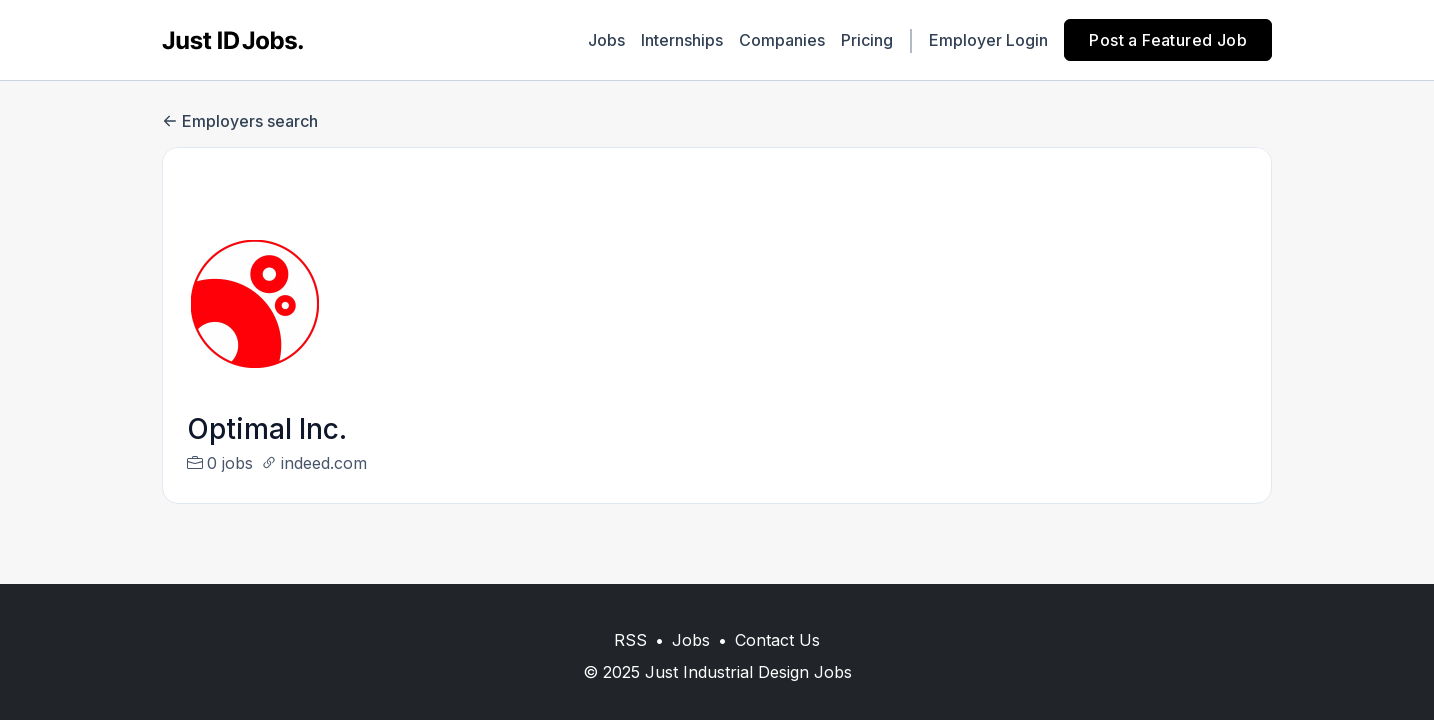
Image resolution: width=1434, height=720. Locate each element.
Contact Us (777, 640)
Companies (782, 40)
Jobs (606, 40)
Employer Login (988, 40)
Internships (682, 40)
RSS (630, 640)
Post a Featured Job (1168, 40)
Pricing (867, 40)
